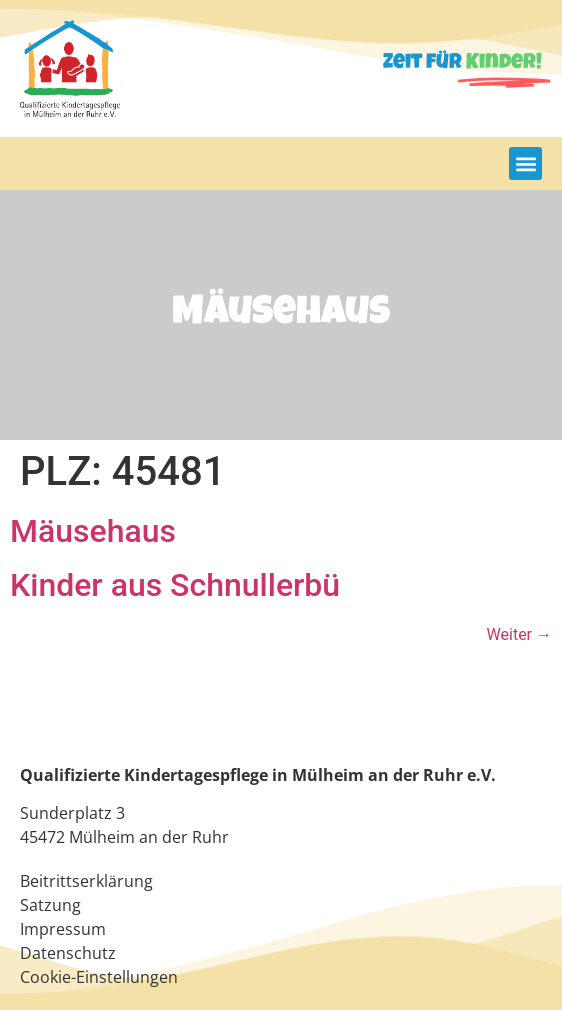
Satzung (50, 905)
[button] (525, 163)
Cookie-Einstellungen (99, 977)
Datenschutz (68, 953)
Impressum (63, 929)
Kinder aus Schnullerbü (175, 585)
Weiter (519, 634)
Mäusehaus (93, 531)
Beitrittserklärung (86, 881)
